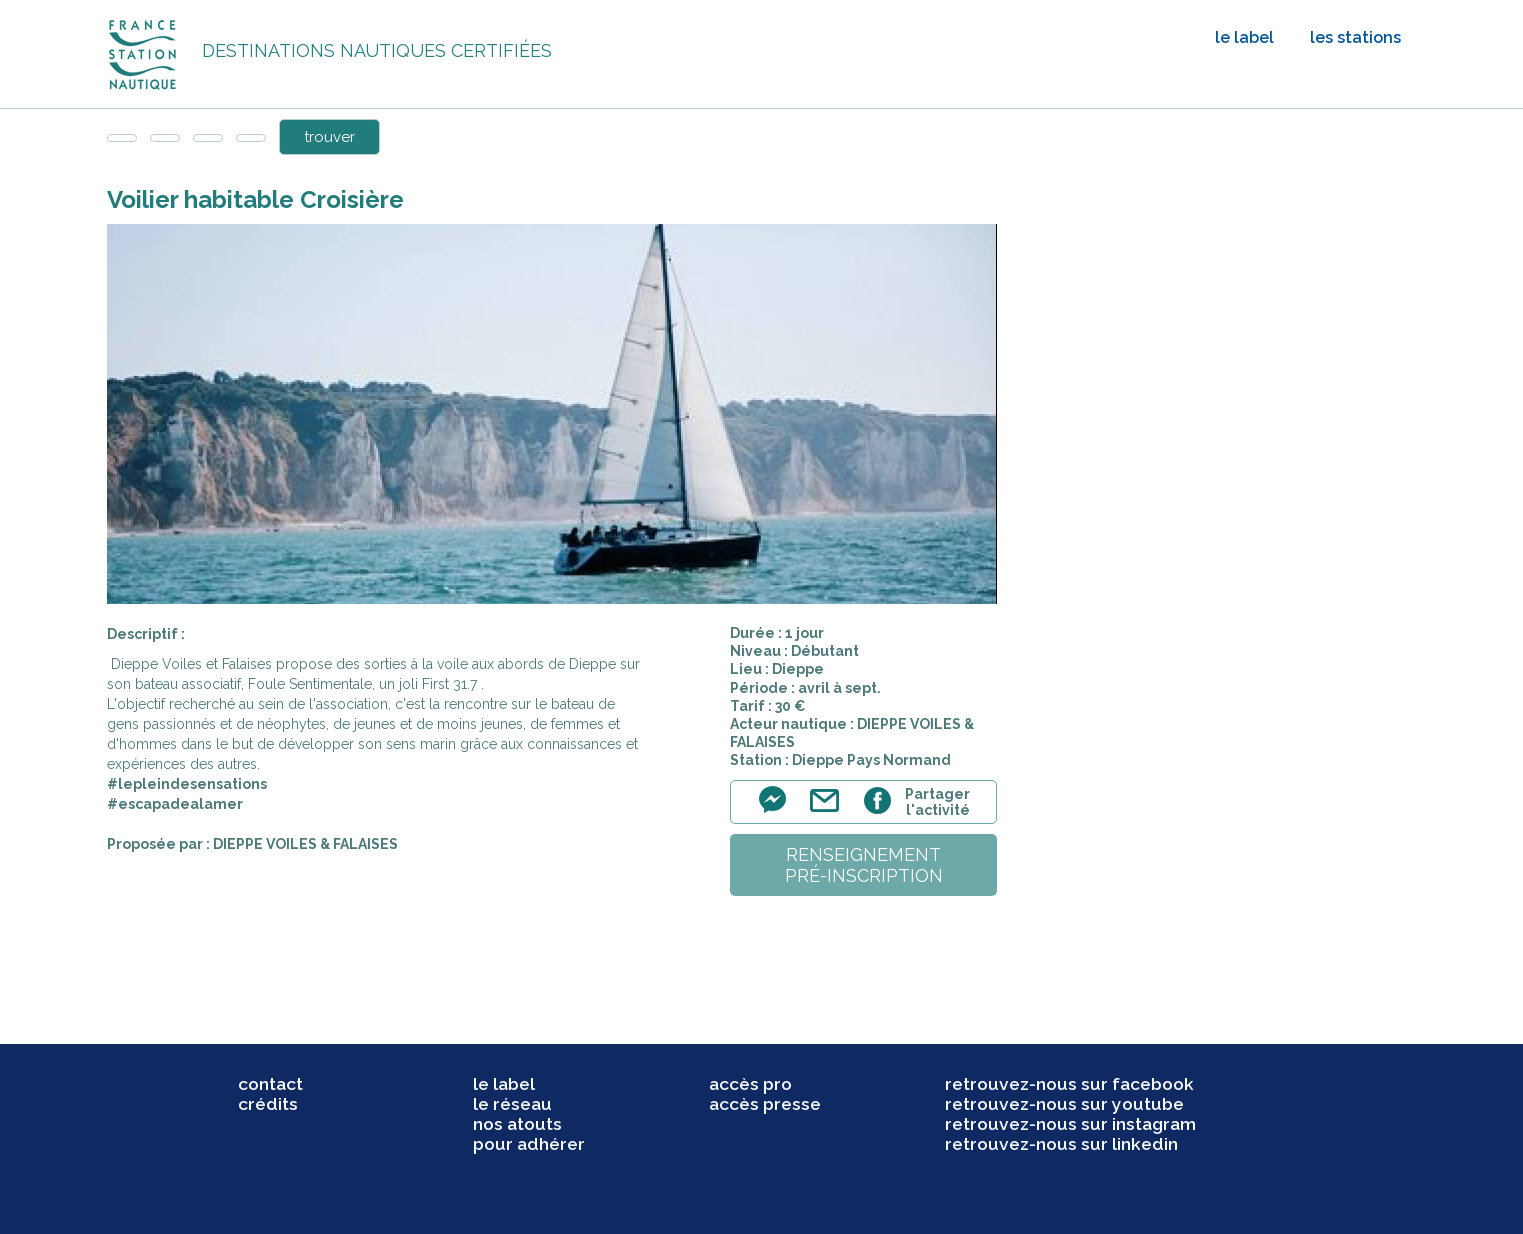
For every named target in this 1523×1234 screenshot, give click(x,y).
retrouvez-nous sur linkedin (1061, 1144)
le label (1244, 37)
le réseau (512, 1104)
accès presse (765, 1104)
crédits (268, 1104)
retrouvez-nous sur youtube (1064, 1104)
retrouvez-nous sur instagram (1070, 1124)
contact (270, 1084)
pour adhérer (529, 1144)
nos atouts (517, 1124)
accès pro (750, 1084)
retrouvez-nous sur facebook (1069, 1084)
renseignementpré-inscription (864, 865)
